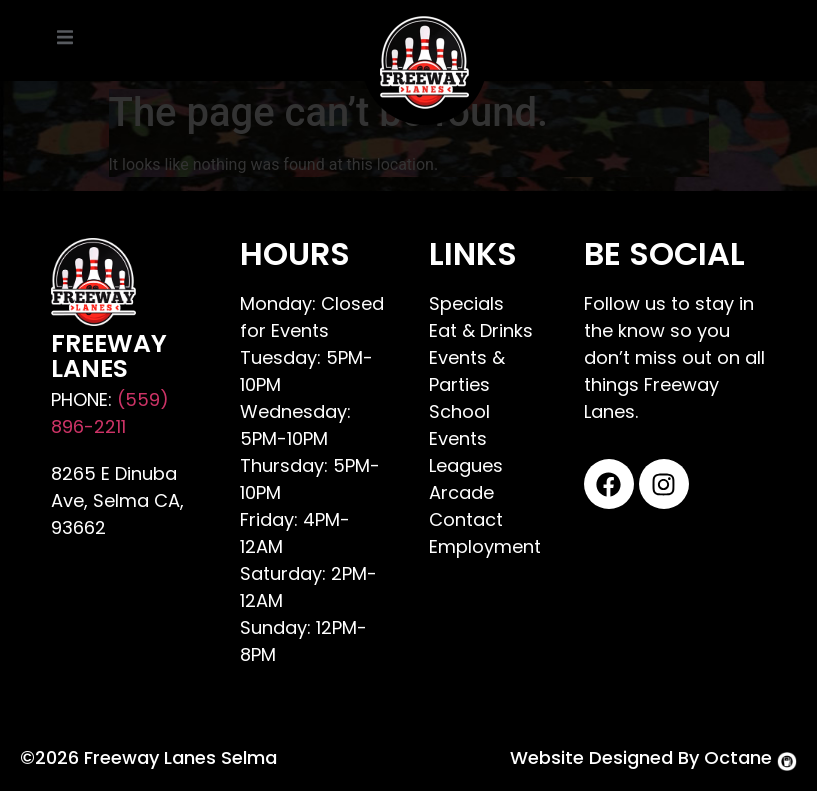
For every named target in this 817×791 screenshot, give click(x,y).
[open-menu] (65, 40)
